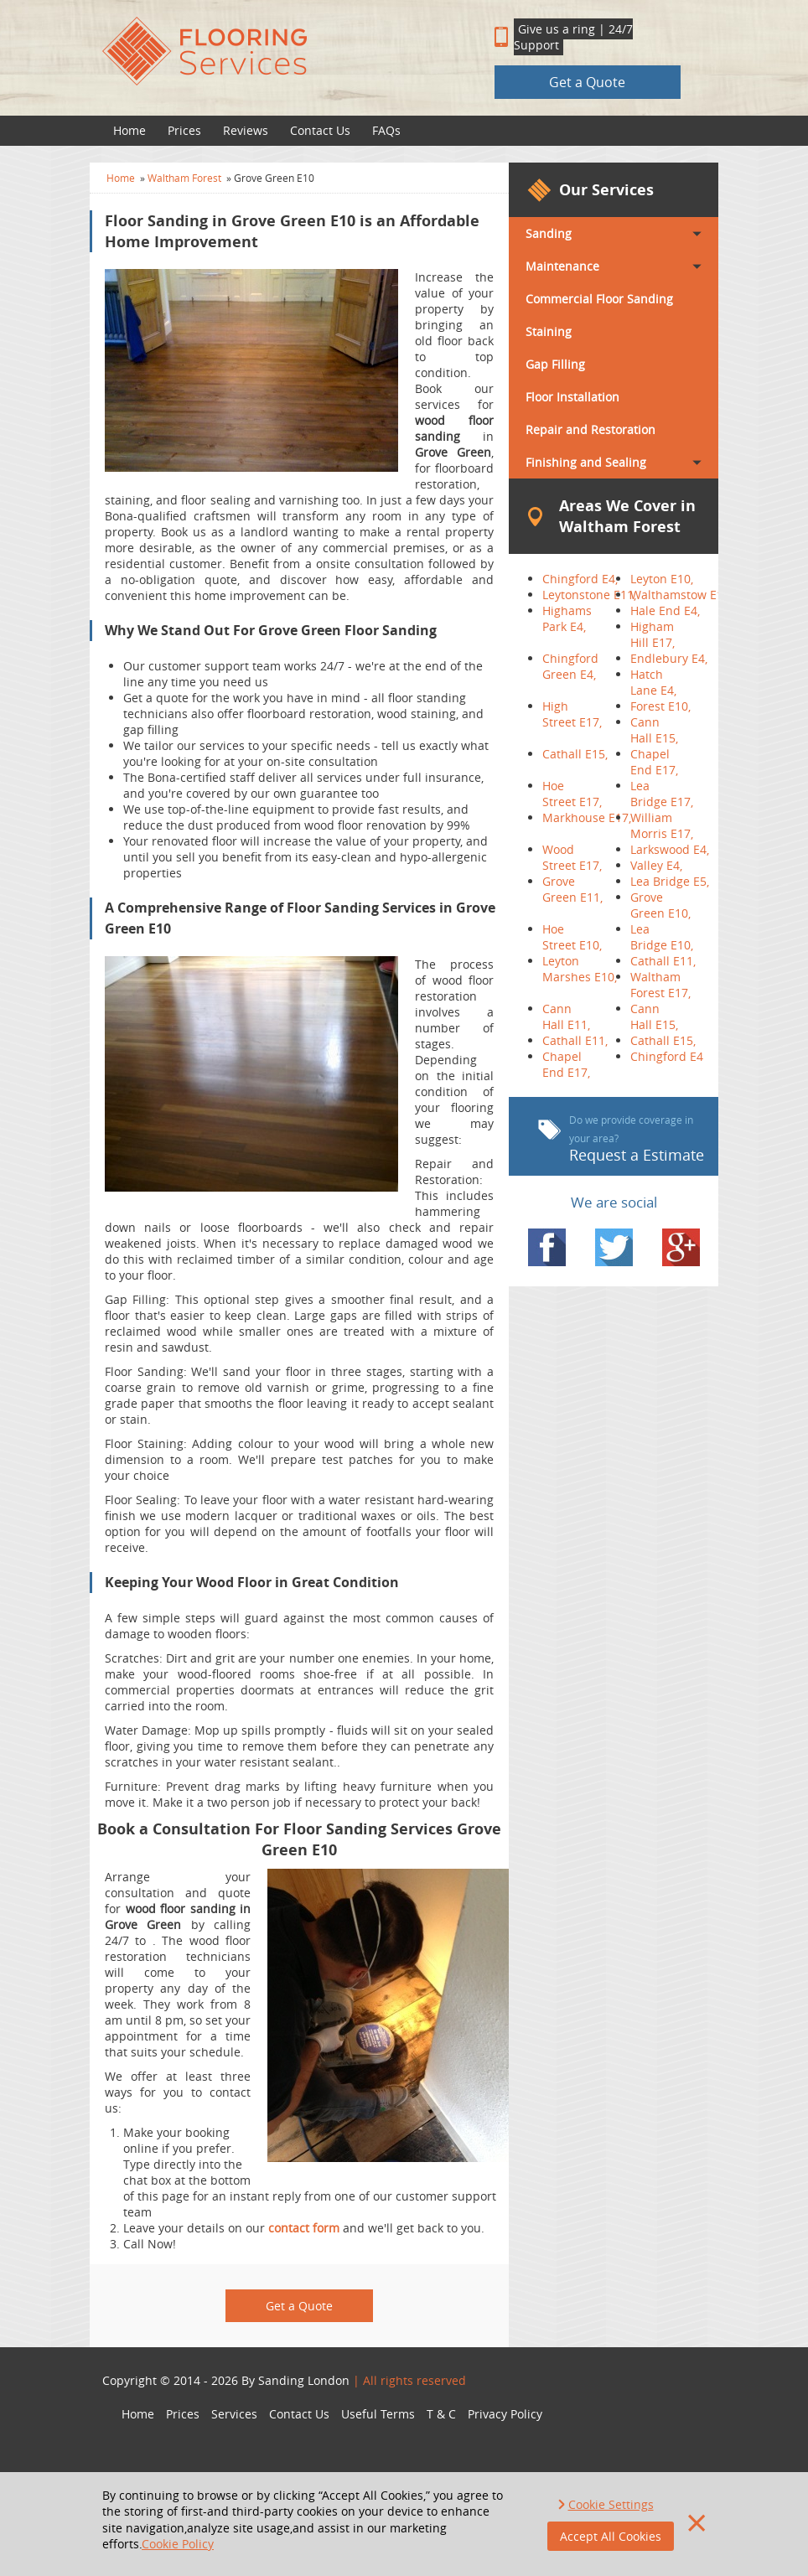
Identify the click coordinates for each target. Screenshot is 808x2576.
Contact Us (320, 130)
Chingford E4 (666, 1056)
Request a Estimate (621, 1139)
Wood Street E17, (572, 857)
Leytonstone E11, (589, 595)
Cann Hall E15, (654, 730)
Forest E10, (660, 706)
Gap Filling (555, 364)
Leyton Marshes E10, (579, 969)
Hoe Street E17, (572, 794)
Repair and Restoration (590, 429)
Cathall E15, (575, 754)
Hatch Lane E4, (653, 682)
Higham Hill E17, (652, 634)
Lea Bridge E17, (661, 794)
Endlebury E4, (668, 658)
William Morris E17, (661, 825)
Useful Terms (378, 2414)
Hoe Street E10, (572, 937)
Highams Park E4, (567, 618)
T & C (441, 2414)
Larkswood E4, (669, 849)
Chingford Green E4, (570, 666)
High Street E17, (572, 714)
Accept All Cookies (610, 2536)
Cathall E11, (663, 961)
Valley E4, (656, 865)
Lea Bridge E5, (669, 881)
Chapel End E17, (654, 762)
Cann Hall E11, (566, 1016)
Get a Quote (587, 82)
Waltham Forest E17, (660, 985)
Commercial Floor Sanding (599, 299)
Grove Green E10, (660, 905)
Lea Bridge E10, (661, 937)
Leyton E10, (661, 579)
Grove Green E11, (572, 889)
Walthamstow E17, (681, 595)
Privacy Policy (505, 2414)
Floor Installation (572, 397)
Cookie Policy (178, 2544)
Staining (549, 331)
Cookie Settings (611, 2504)
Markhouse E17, (586, 817)
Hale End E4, (665, 610)
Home (129, 130)
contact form (303, 2228)
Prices (184, 130)
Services (234, 2414)
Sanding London (304, 2380)
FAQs (386, 130)
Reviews (245, 130)
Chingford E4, (580, 579)
